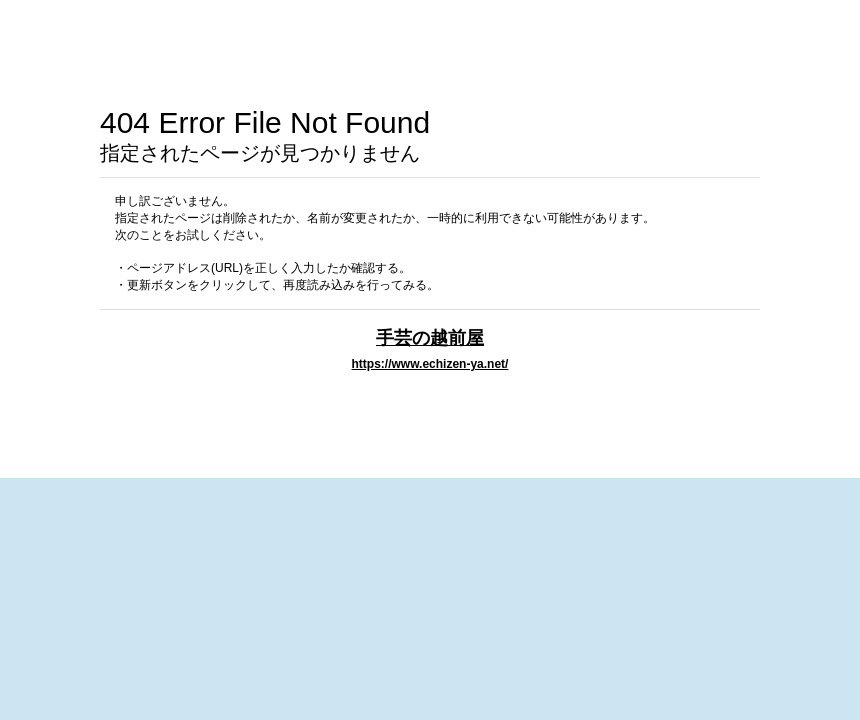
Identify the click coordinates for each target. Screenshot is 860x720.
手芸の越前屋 (430, 337)
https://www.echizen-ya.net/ (430, 364)
